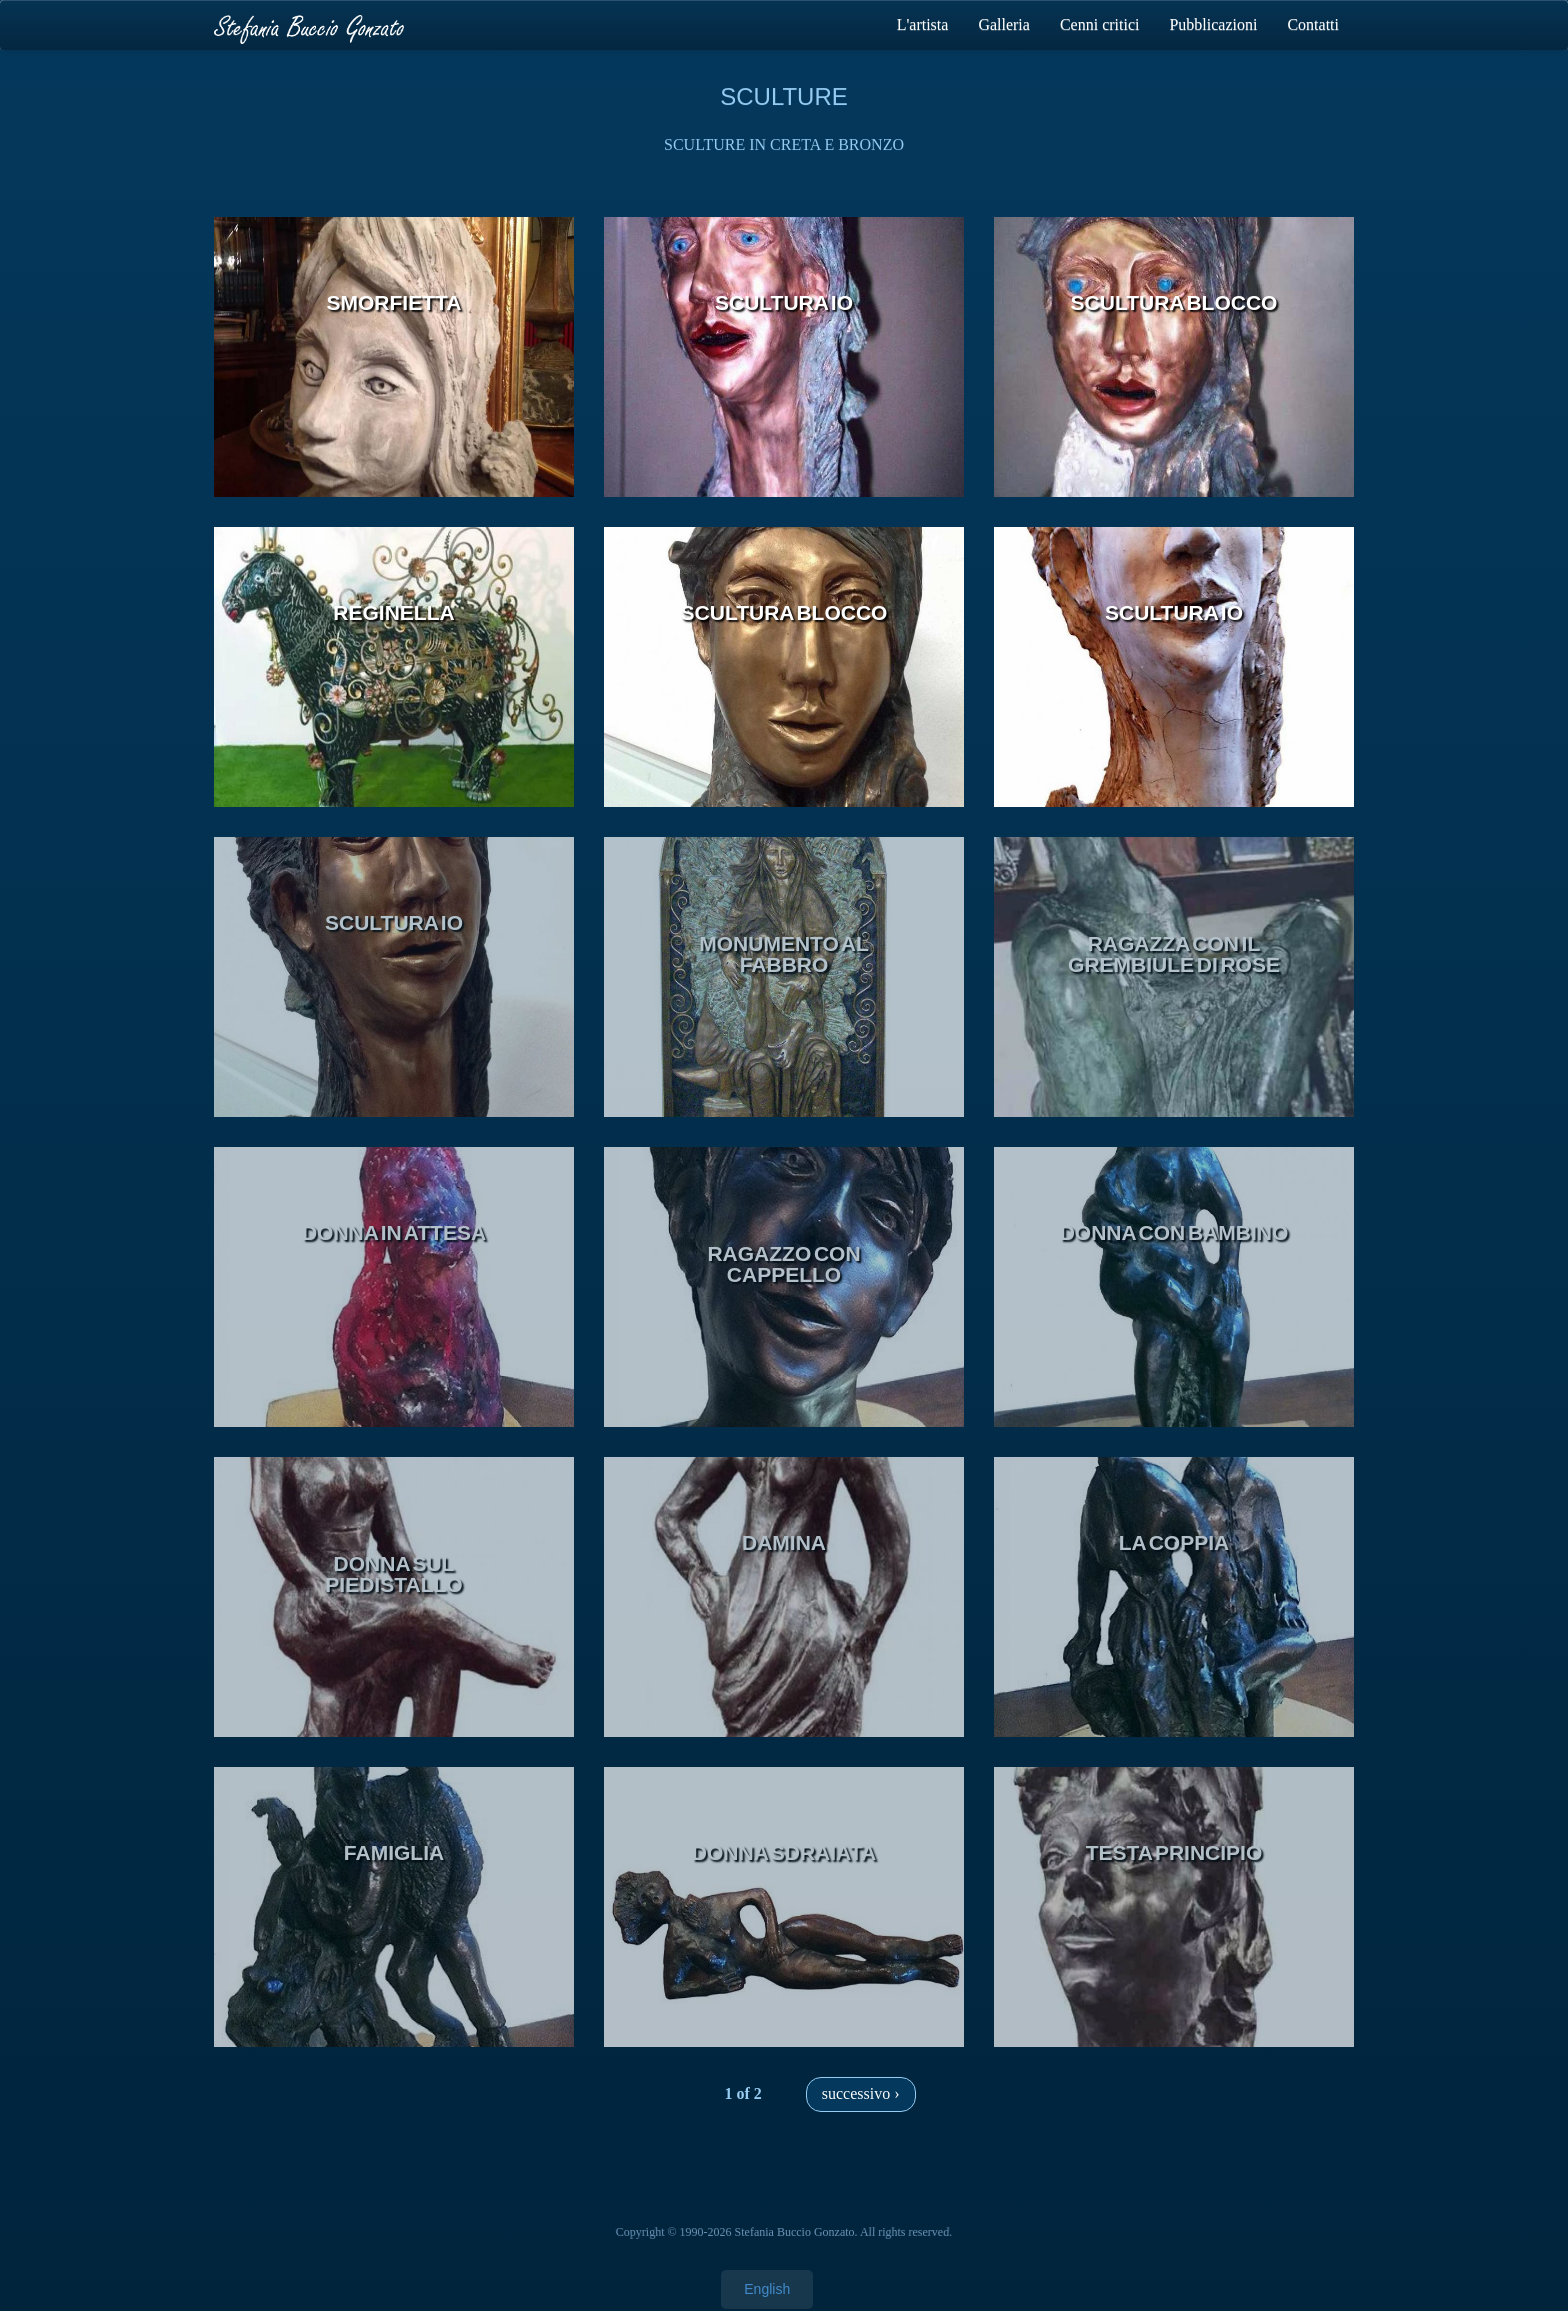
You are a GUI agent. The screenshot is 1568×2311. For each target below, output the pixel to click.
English (767, 2289)
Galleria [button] (1004, 24)
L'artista (923, 24)
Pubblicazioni (1213, 24)
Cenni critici (1100, 24)
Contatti (1313, 24)
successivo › (861, 2093)
